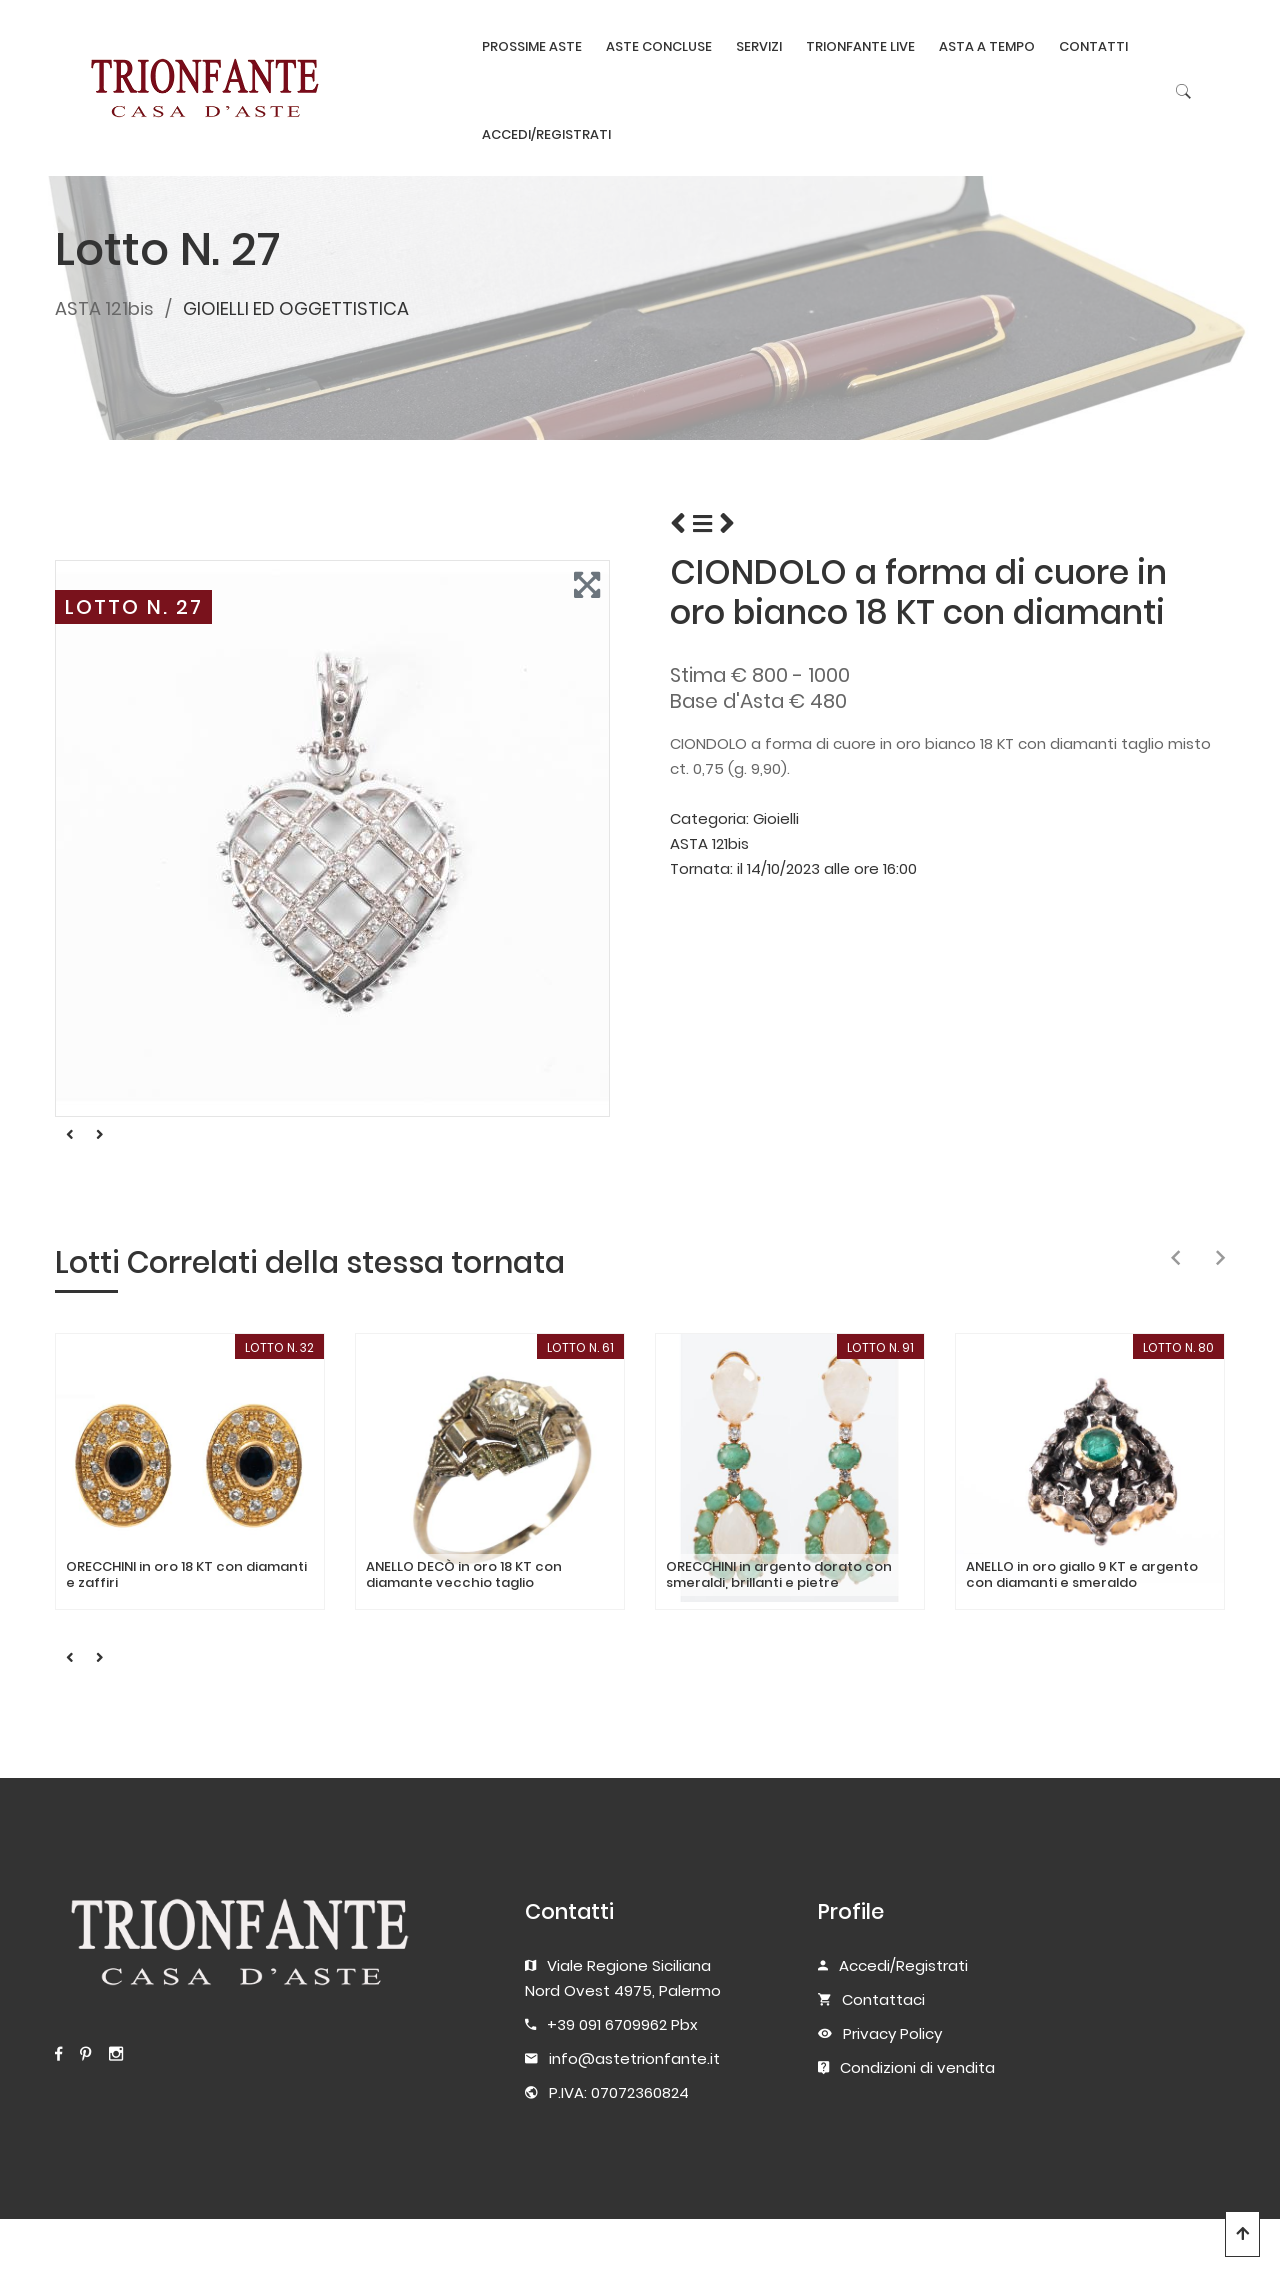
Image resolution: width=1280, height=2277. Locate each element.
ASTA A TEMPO (987, 46)
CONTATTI (1093, 46)
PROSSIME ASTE (532, 46)
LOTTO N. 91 (880, 1347)
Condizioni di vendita (917, 2067)
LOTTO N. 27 (134, 607)
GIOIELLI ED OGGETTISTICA (296, 308)
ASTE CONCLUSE (659, 46)
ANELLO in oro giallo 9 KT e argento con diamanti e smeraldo (1082, 1574)
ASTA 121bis (104, 308)
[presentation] (1175, 1259)
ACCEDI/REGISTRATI (546, 134)
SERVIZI (759, 46)
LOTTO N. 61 (580, 1347)
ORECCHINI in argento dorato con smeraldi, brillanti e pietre (779, 1574)
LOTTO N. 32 (279, 1347)
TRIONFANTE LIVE (860, 46)
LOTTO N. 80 (1178, 1347)
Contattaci (883, 1999)
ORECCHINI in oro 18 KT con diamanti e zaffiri (186, 1574)
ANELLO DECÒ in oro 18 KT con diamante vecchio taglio (464, 1574)
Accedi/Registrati (903, 1965)
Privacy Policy (892, 2033)
